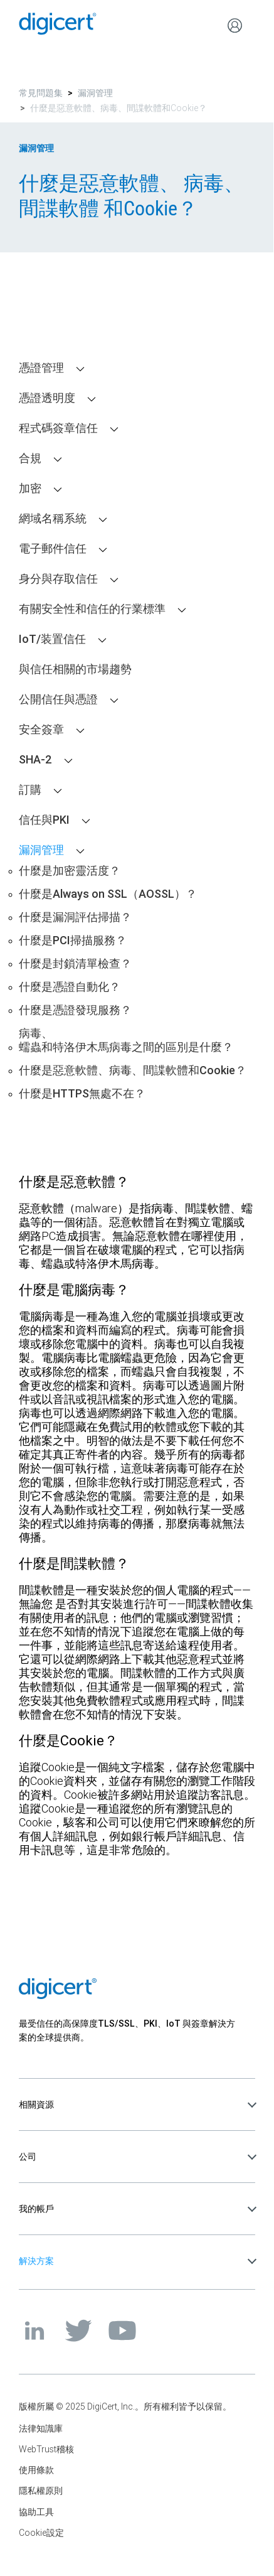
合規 (30, 458)
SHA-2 (35, 760)
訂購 (30, 790)
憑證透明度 (47, 398)
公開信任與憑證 (58, 699)
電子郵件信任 (53, 549)
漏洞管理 (95, 93)
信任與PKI (44, 820)
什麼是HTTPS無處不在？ (82, 1094)
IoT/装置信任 (52, 639)
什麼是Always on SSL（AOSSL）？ (108, 894)
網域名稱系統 (53, 518)
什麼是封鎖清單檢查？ (75, 964)
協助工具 (36, 2512)
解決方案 (36, 2260)
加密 (30, 488)
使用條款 (36, 2470)
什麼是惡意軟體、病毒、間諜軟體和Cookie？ (132, 1070)
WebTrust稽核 (46, 2449)
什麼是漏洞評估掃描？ (75, 917)
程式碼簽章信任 (58, 428)
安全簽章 (41, 729)
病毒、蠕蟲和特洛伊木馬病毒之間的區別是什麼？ (126, 1040)
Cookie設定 (41, 2532)
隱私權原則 (41, 2490)
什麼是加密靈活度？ (69, 871)
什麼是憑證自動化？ (69, 987)
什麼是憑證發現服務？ (75, 1010)
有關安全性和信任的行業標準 (92, 609)
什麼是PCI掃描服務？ (73, 940)
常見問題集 (41, 93)
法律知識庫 (41, 2428)
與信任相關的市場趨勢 (75, 669)
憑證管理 (41, 368)
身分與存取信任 (58, 579)
